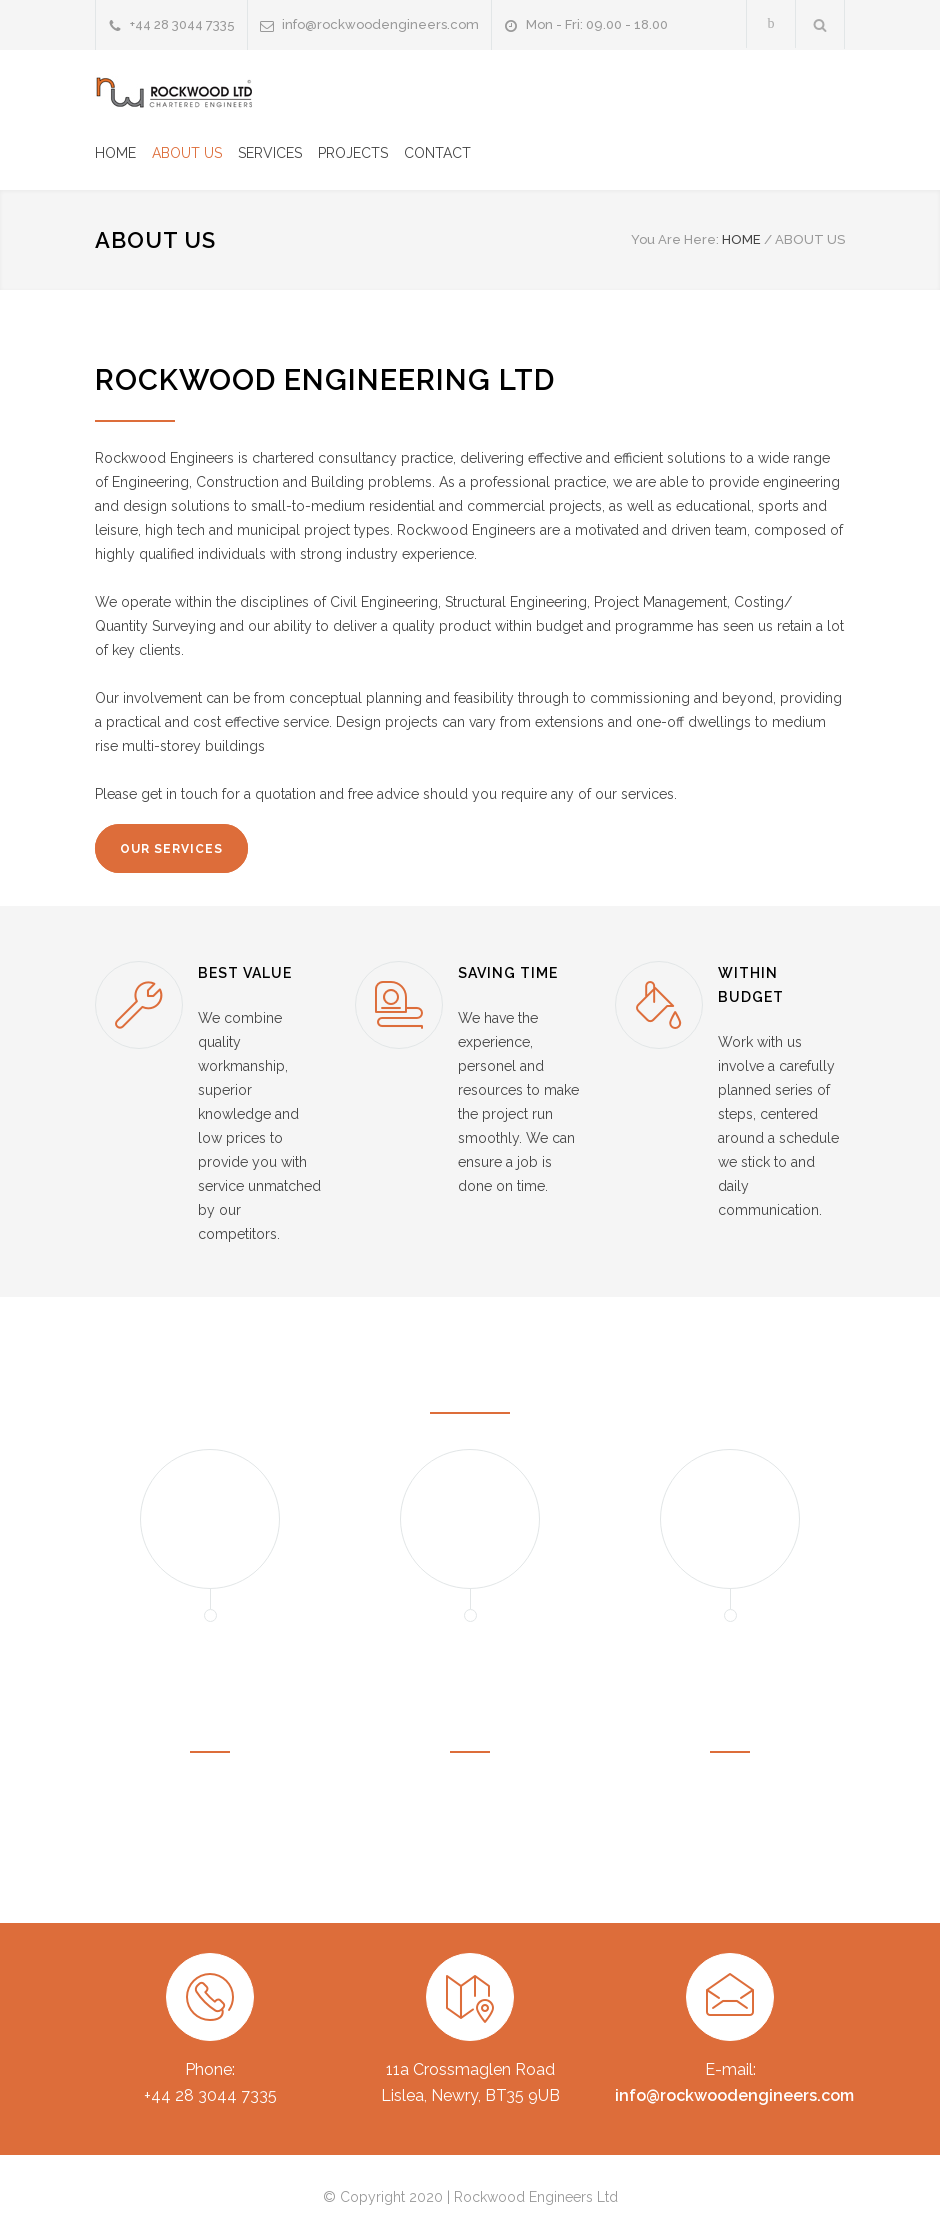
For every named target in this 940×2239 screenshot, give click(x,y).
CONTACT (437, 153)
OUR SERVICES (171, 849)
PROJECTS (353, 153)
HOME (115, 153)
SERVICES (270, 153)
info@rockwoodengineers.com (380, 24)
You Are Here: (675, 239)
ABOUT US (187, 153)
